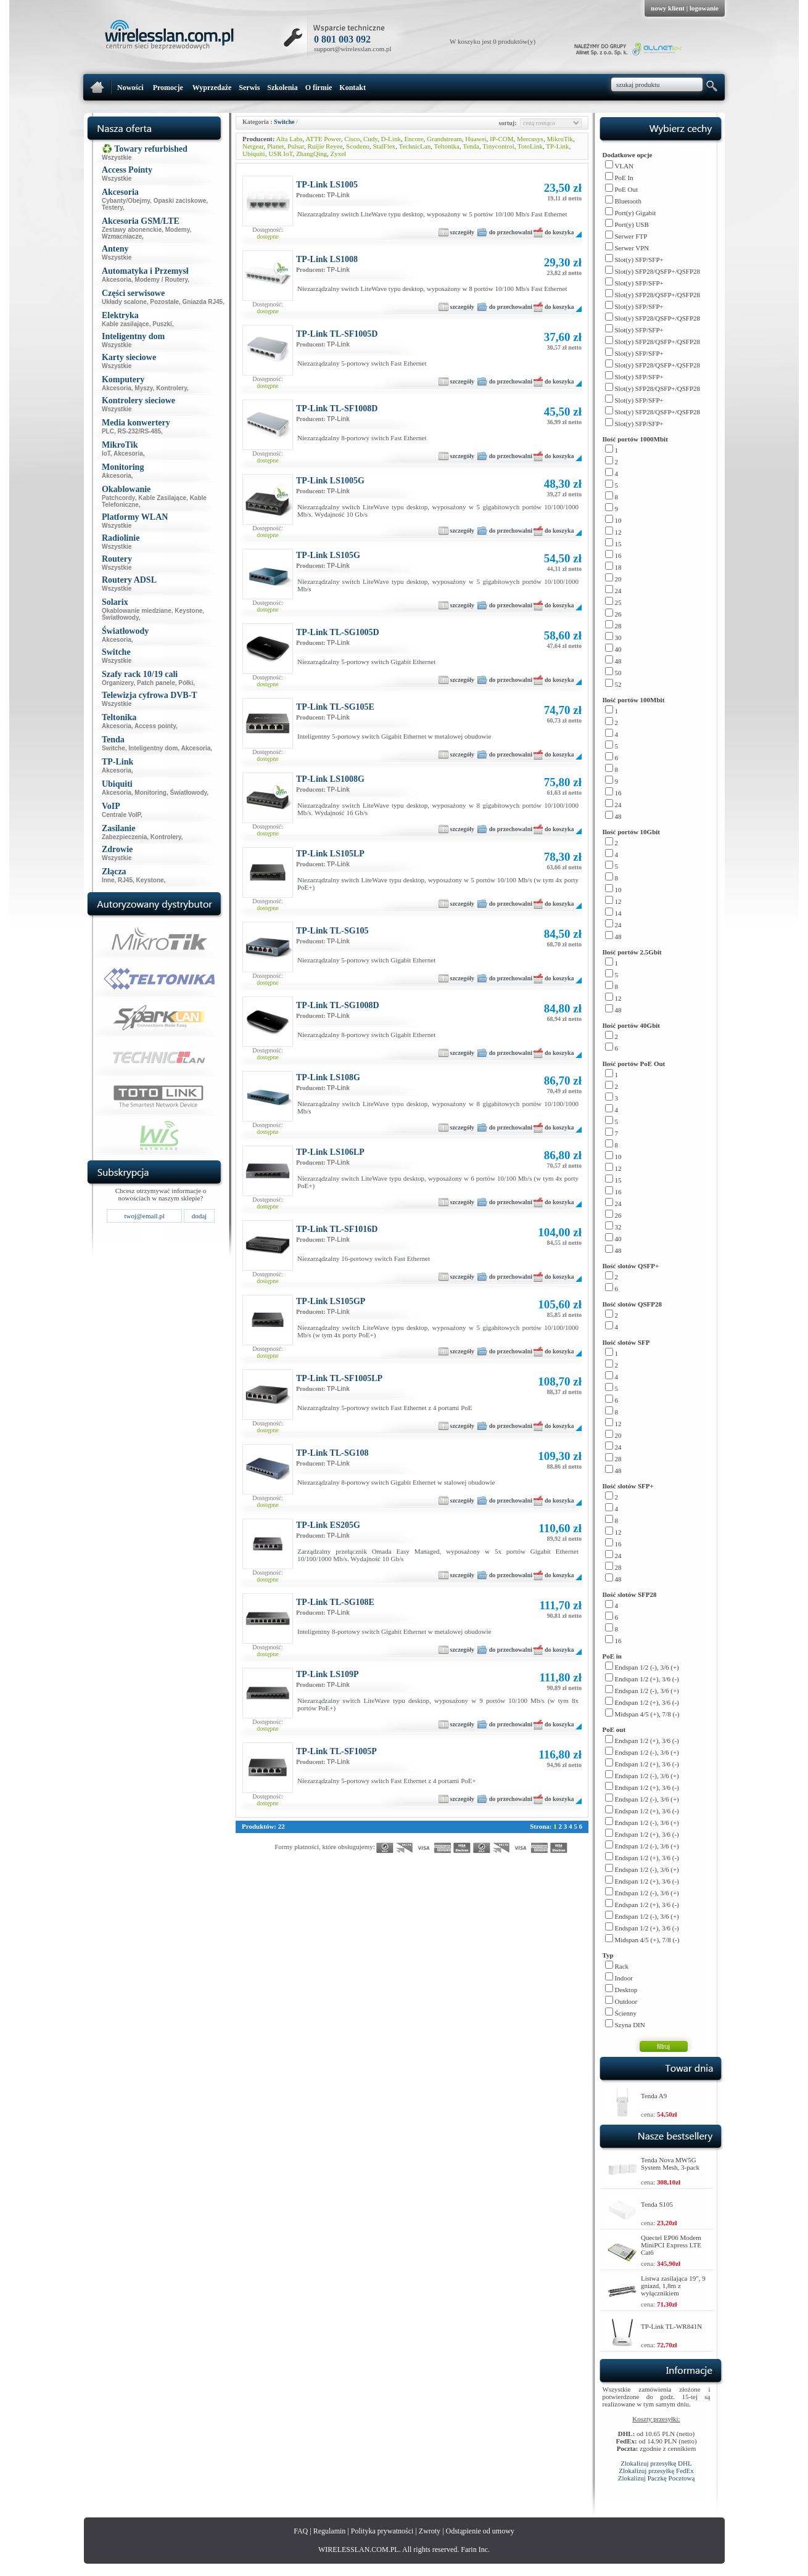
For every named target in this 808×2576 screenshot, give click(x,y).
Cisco (352, 138)
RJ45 (125, 880)
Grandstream (444, 138)
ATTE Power (323, 138)
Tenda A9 (654, 2095)
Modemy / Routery (161, 279)
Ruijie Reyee (324, 146)
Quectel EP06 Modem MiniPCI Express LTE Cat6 (671, 2245)
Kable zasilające (125, 324)
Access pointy (155, 726)
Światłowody (120, 617)
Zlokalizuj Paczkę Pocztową (656, 2478)
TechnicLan (414, 146)
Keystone (188, 610)
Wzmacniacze (122, 236)
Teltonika (447, 146)
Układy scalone (124, 301)
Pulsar (295, 146)
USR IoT (280, 153)
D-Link (391, 138)
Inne (108, 880)
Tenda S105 (657, 2204)
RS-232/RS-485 (140, 431)
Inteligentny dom (153, 748)
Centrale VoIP (121, 814)
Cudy (370, 138)
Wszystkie (116, 157)
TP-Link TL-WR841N (671, 2326)
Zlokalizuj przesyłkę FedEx (656, 2470)
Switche (113, 748)
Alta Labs (289, 138)
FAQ (301, 2531)
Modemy (177, 229)
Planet (275, 146)
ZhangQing (311, 153)
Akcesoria (116, 279)
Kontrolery (171, 388)
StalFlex (384, 146)
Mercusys (530, 138)
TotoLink (530, 146)
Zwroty (429, 2531)
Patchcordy (118, 497)
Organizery (118, 682)
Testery (112, 207)
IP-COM (502, 138)
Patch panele (156, 682)
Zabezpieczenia (124, 837)
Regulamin (329, 2531)
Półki (185, 682)
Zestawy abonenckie (132, 229)
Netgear (252, 146)
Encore (413, 138)
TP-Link (557, 146)
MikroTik (559, 138)
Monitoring (150, 792)
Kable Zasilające (162, 497)
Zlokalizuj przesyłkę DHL (655, 2463)
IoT (106, 453)
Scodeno (357, 146)
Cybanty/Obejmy (126, 200)
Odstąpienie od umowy (480, 2531)
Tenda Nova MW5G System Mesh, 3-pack (670, 2163)
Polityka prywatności (382, 2531)
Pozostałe (164, 301)
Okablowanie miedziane (136, 610)
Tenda (471, 146)
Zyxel (339, 153)
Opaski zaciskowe (180, 200)
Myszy (143, 388)
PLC (108, 431)
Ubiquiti (253, 153)
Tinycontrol (498, 146)
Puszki (162, 324)
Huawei (475, 138)
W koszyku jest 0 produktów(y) (492, 41)
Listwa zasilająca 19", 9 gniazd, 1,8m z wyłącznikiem (673, 2286)
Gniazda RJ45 (203, 301)
